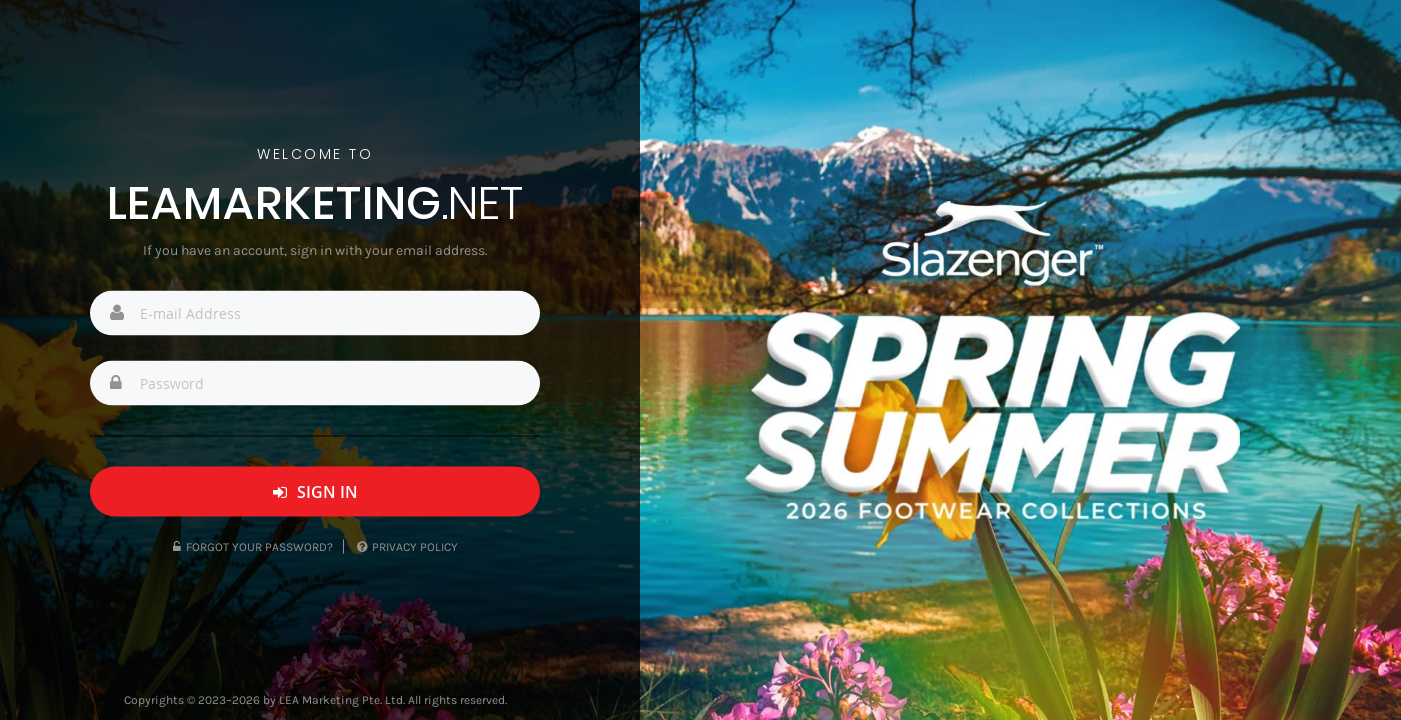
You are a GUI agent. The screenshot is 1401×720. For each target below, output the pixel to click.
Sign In (315, 492)
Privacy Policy (407, 547)
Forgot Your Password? (253, 547)
